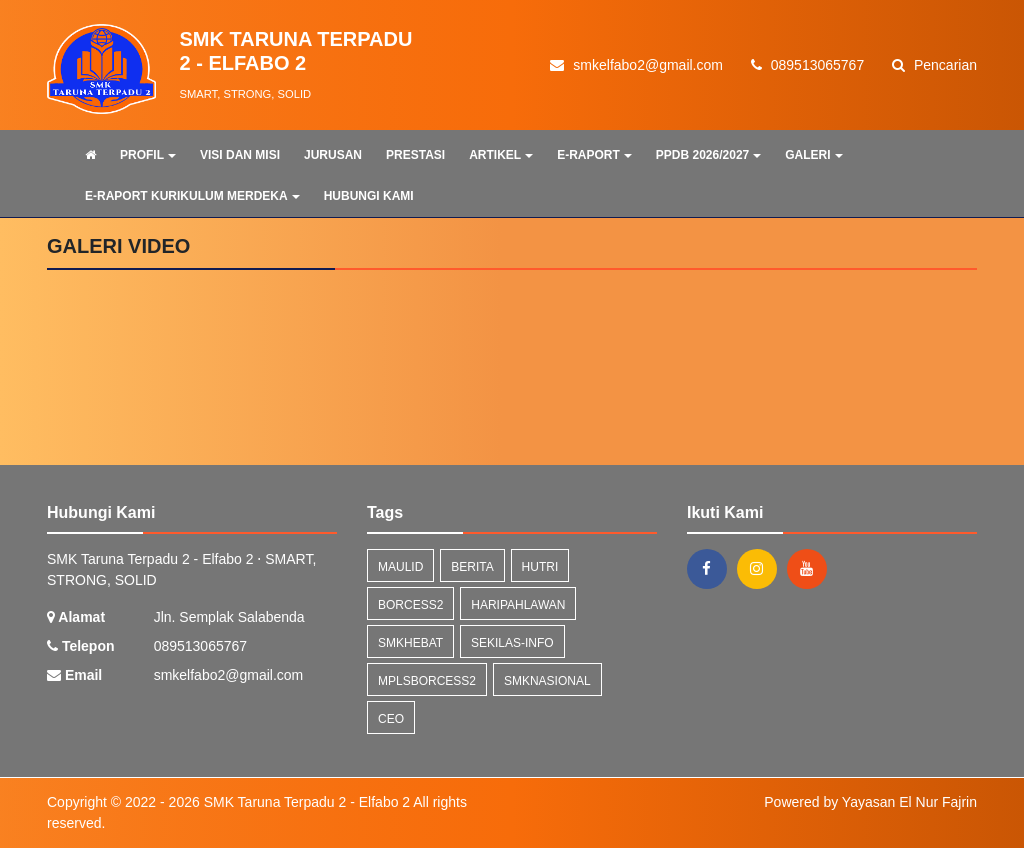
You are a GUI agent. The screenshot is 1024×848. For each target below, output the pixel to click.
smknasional (547, 681)
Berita (472, 567)
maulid (400, 567)
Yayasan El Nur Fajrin (909, 802)
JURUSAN (333, 155)
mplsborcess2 (427, 681)
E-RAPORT (594, 155)
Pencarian (934, 65)
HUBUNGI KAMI (369, 196)
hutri (540, 567)
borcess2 (410, 605)
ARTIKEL (501, 155)
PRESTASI (415, 155)
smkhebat (410, 643)
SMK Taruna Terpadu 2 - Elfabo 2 (305, 802)
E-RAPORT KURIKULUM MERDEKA (192, 196)
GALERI (813, 155)
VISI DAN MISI (240, 155)
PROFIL (148, 155)
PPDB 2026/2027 (708, 155)
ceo (391, 719)
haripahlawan (518, 605)
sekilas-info (512, 643)
